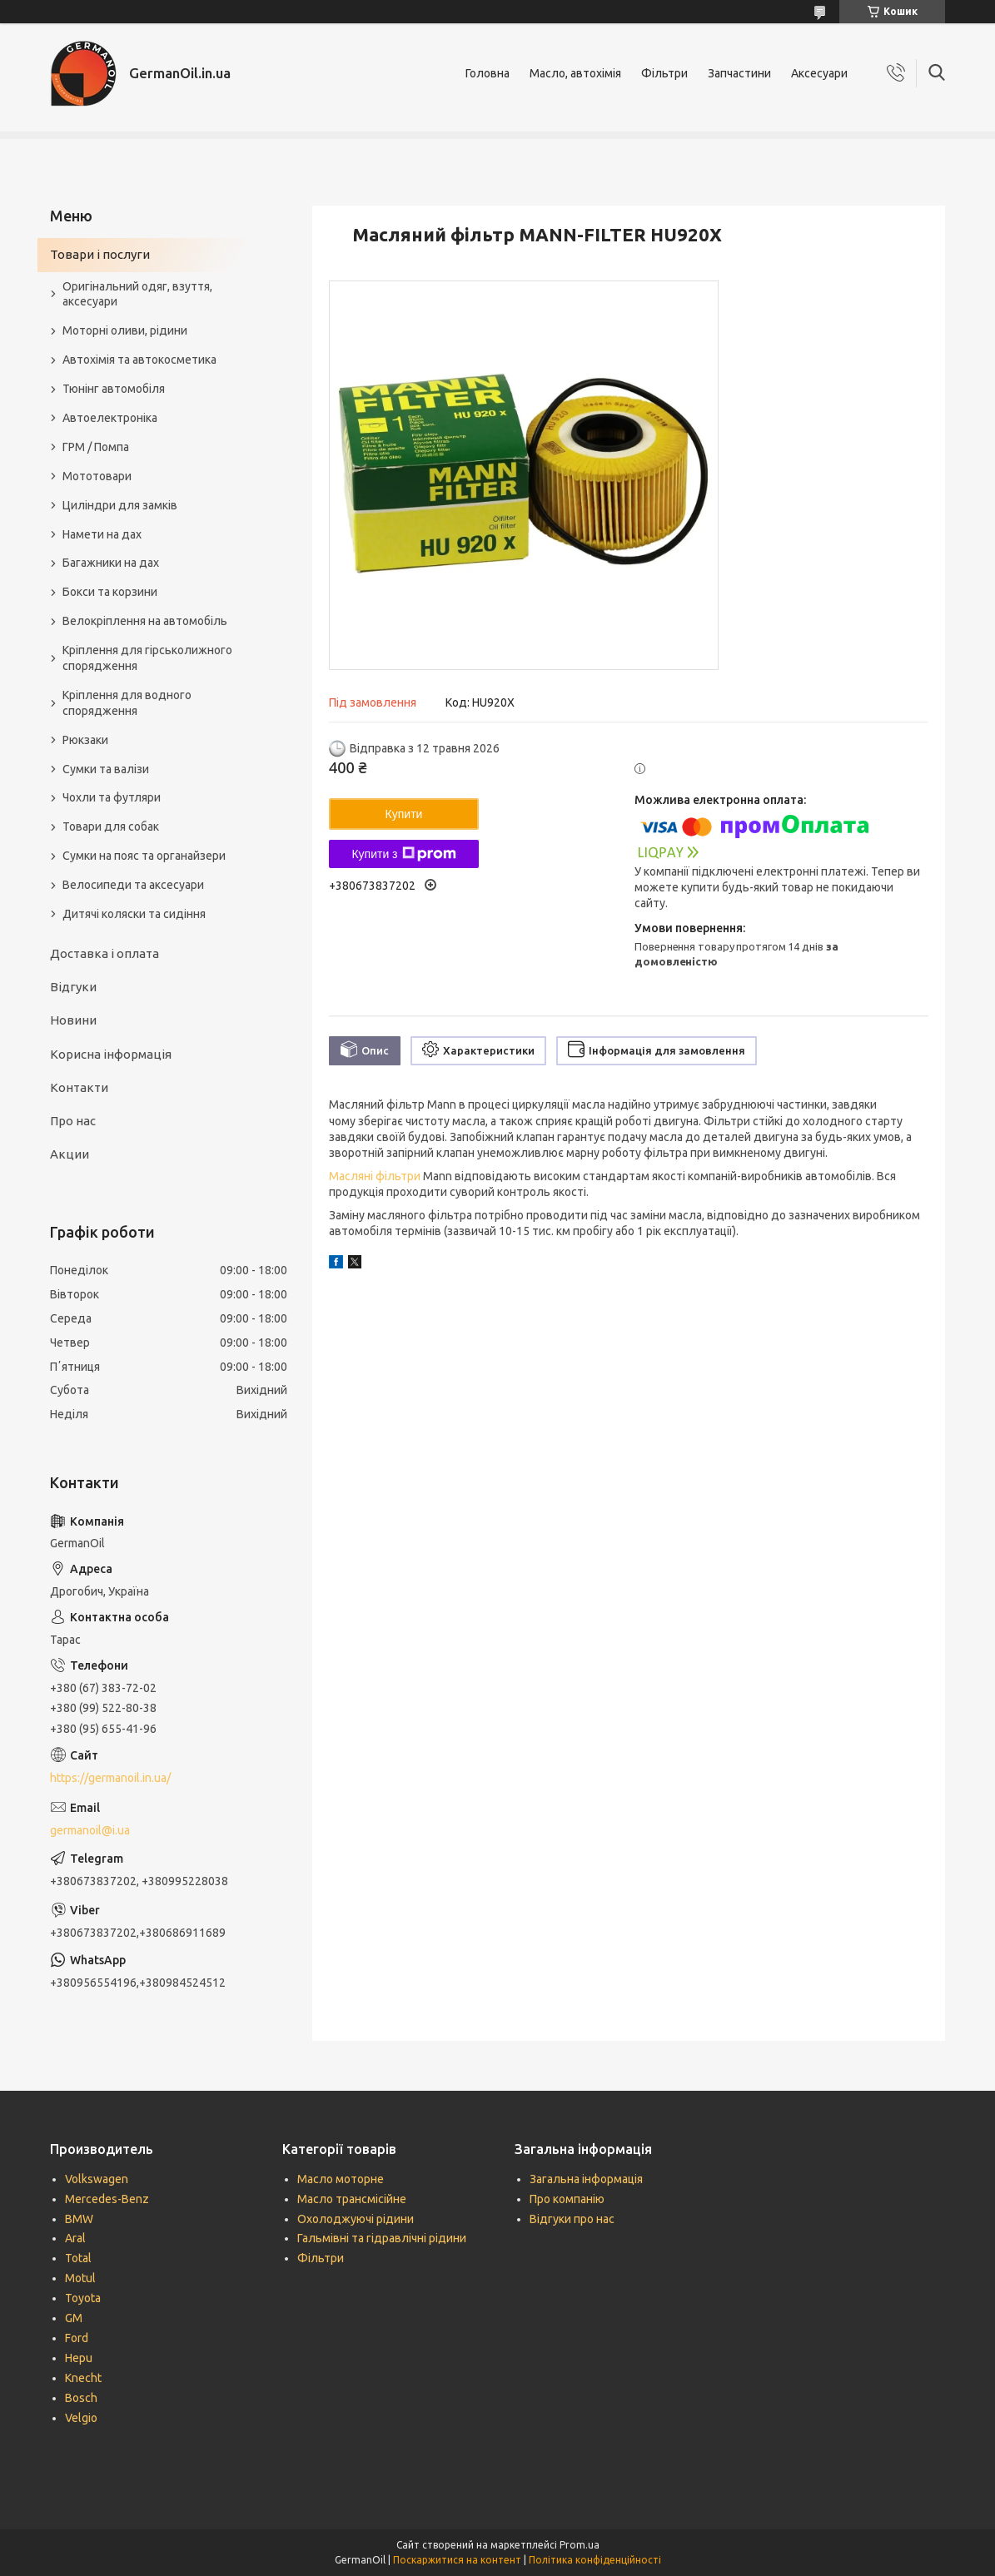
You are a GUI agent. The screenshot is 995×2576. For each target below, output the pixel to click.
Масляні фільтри (374, 1176)
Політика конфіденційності (595, 2559)
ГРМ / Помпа (95, 447)
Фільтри (664, 73)
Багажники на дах (110, 562)
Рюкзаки (85, 740)
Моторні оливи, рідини (124, 330)
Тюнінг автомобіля (113, 388)
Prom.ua (579, 2544)
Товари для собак (110, 826)
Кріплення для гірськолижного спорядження (147, 658)
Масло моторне (340, 2179)
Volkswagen (96, 2179)
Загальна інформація (586, 2179)
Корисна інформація (111, 1054)
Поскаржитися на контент (457, 2559)
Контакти (79, 1087)
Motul (80, 2278)
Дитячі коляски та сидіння (134, 914)
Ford (76, 2338)
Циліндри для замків (119, 505)
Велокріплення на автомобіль (144, 621)
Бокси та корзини (109, 591)
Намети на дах (102, 534)
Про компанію (567, 2199)
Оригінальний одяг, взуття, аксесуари (137, 294)
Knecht (83, 2378)
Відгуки (73, 987)
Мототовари (97, 476)
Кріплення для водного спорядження (127, 702)
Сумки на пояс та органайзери (144, 855)
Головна (487, 73)
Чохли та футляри (111, 797)
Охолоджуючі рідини (355, 2219)
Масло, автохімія (575, 73)
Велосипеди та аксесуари (133, 884)
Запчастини (739, 73)
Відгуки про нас (572, 2219)
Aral (75, 2238)
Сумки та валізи (105, 769)
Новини (73, 1020)
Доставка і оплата (104, 953)
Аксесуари (819, 73)
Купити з (403, 853)
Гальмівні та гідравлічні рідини (381, 2238)
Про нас (73, 1121)
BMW (79, 2219)
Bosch (81, 2398)
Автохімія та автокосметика (139, 359)
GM (73, 2318)
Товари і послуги (100, 254)
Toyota (83, 2298)
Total (78, 2258)
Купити (404, 814)
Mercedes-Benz (107, 2199)
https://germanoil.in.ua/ (110, 1777)
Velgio (81, 2418)
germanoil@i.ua (90, 1830)
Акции (69, 1154)
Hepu (78, 2358)
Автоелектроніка (109, 417)
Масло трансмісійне (351, 2199)
